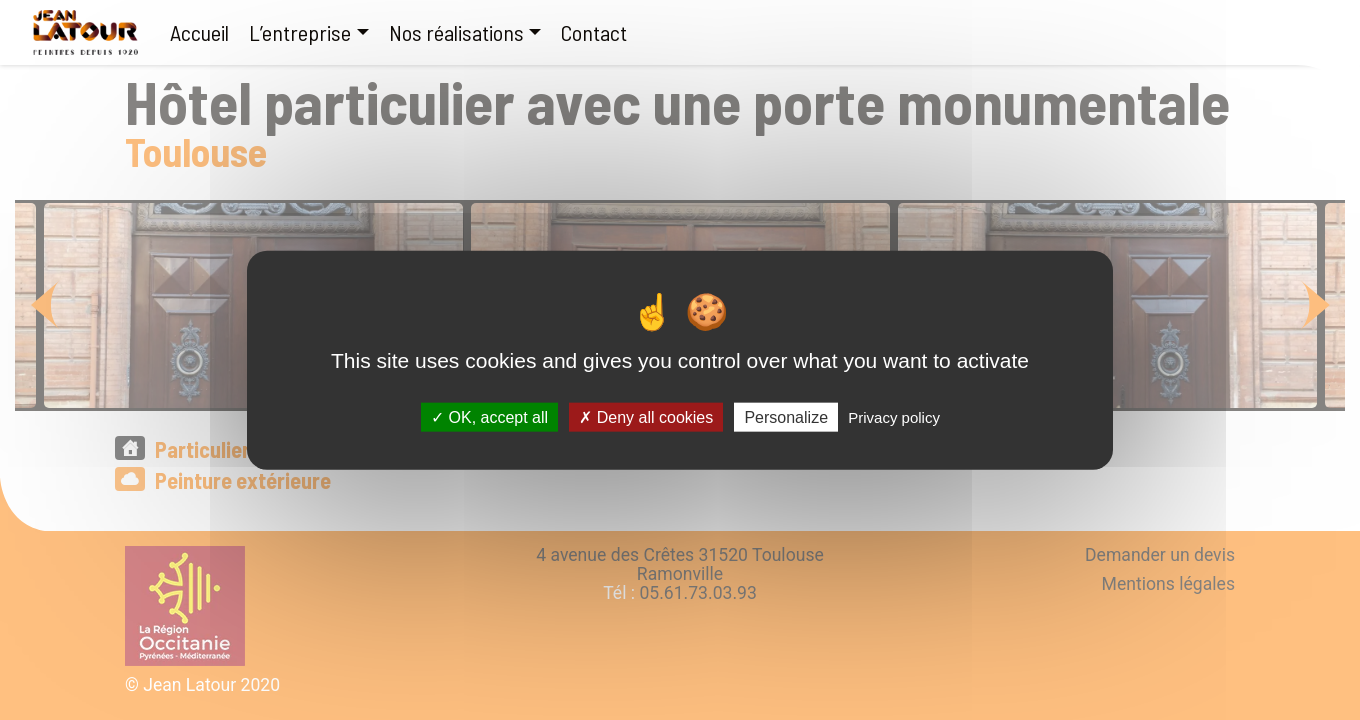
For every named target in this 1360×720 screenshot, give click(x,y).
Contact (594, 32)
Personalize (786, 416)
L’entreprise (300, 32)
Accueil (199, 32)
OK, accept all (489, 416)
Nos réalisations (456, 32)
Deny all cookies (646, 416)
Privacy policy (894, 416)
